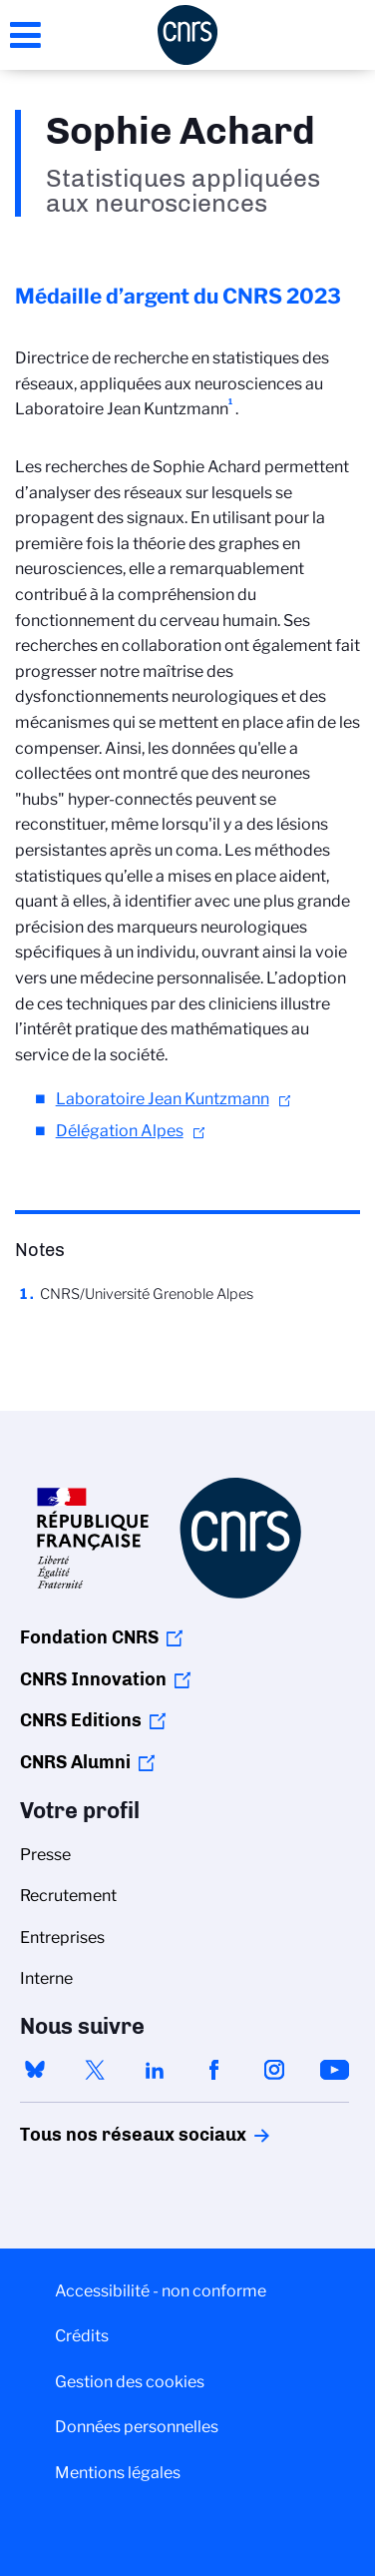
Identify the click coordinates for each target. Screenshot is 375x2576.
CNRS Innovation (93, 1679)
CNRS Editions (81, 1720)
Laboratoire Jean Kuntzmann (162, 1098)
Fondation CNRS (89, 1637)
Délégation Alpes (120, 1130)
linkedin (155, 2070)
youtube (334, 2070)
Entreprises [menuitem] (62, 1937)
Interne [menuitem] (46, 1978)
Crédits (82, 2335)
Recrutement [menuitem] (68, 1895)
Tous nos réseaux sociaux (99, 2135)
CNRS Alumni (75, 1762)
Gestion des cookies (129, 2381)
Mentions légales (118, 2472)
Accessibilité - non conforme (160, 2290)
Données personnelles (136, 2426)
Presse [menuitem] (45, 1854)
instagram (274, 2070)
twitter (95, 2070)
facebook (214, 2070)
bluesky (35, 2070)
